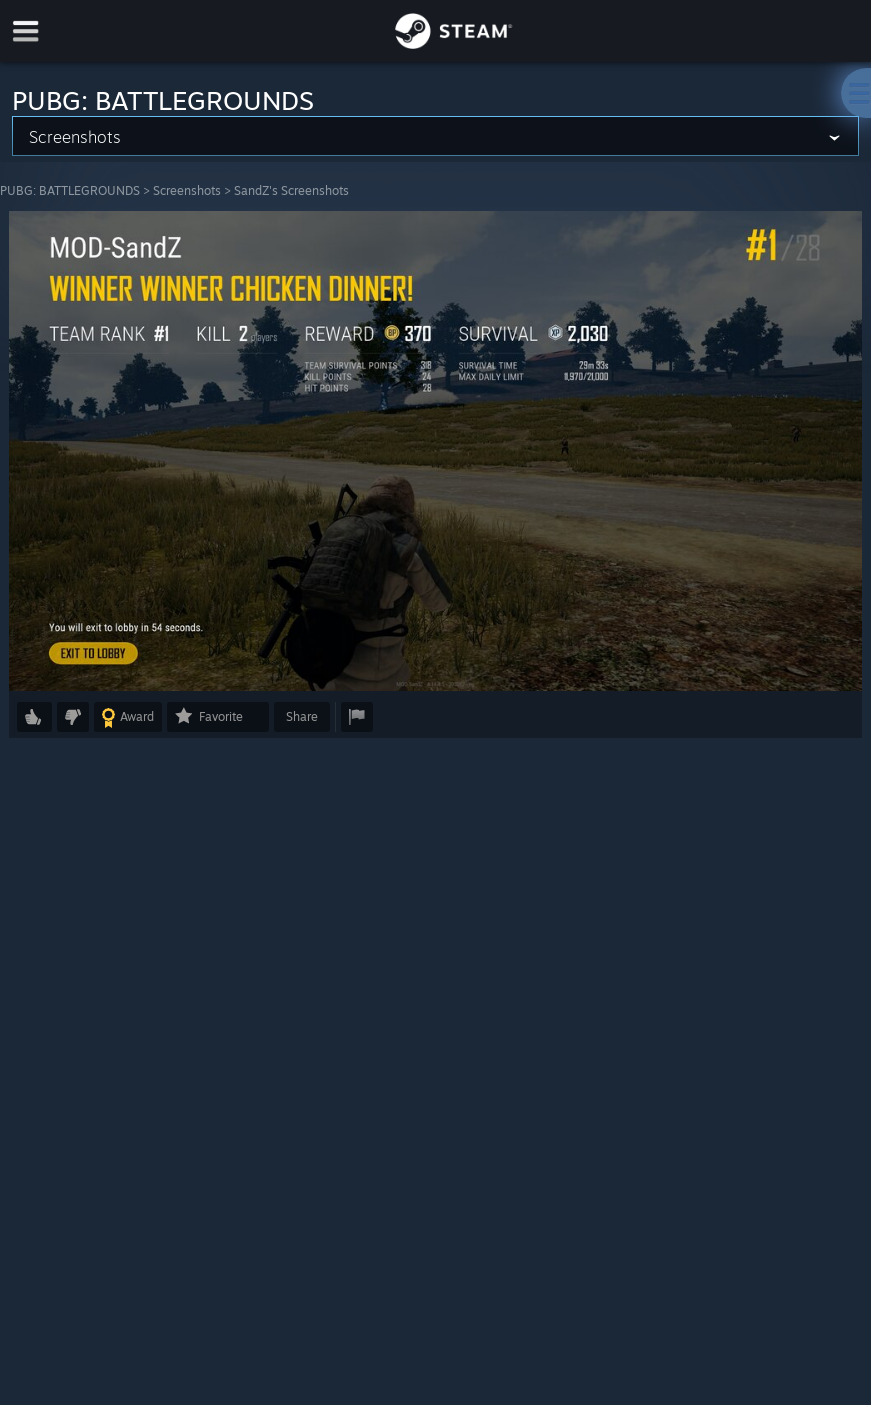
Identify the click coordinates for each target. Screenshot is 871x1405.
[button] (34, 717)
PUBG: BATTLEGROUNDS (70, 190)
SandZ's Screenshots (291, 190)
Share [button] (302, 716)
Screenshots (187, 190)
